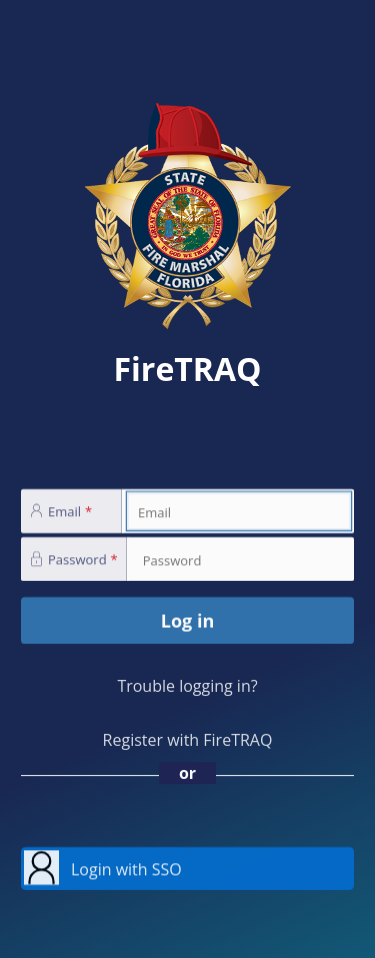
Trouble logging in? (187, 686)
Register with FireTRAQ (188, 740)
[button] (187, 868)
